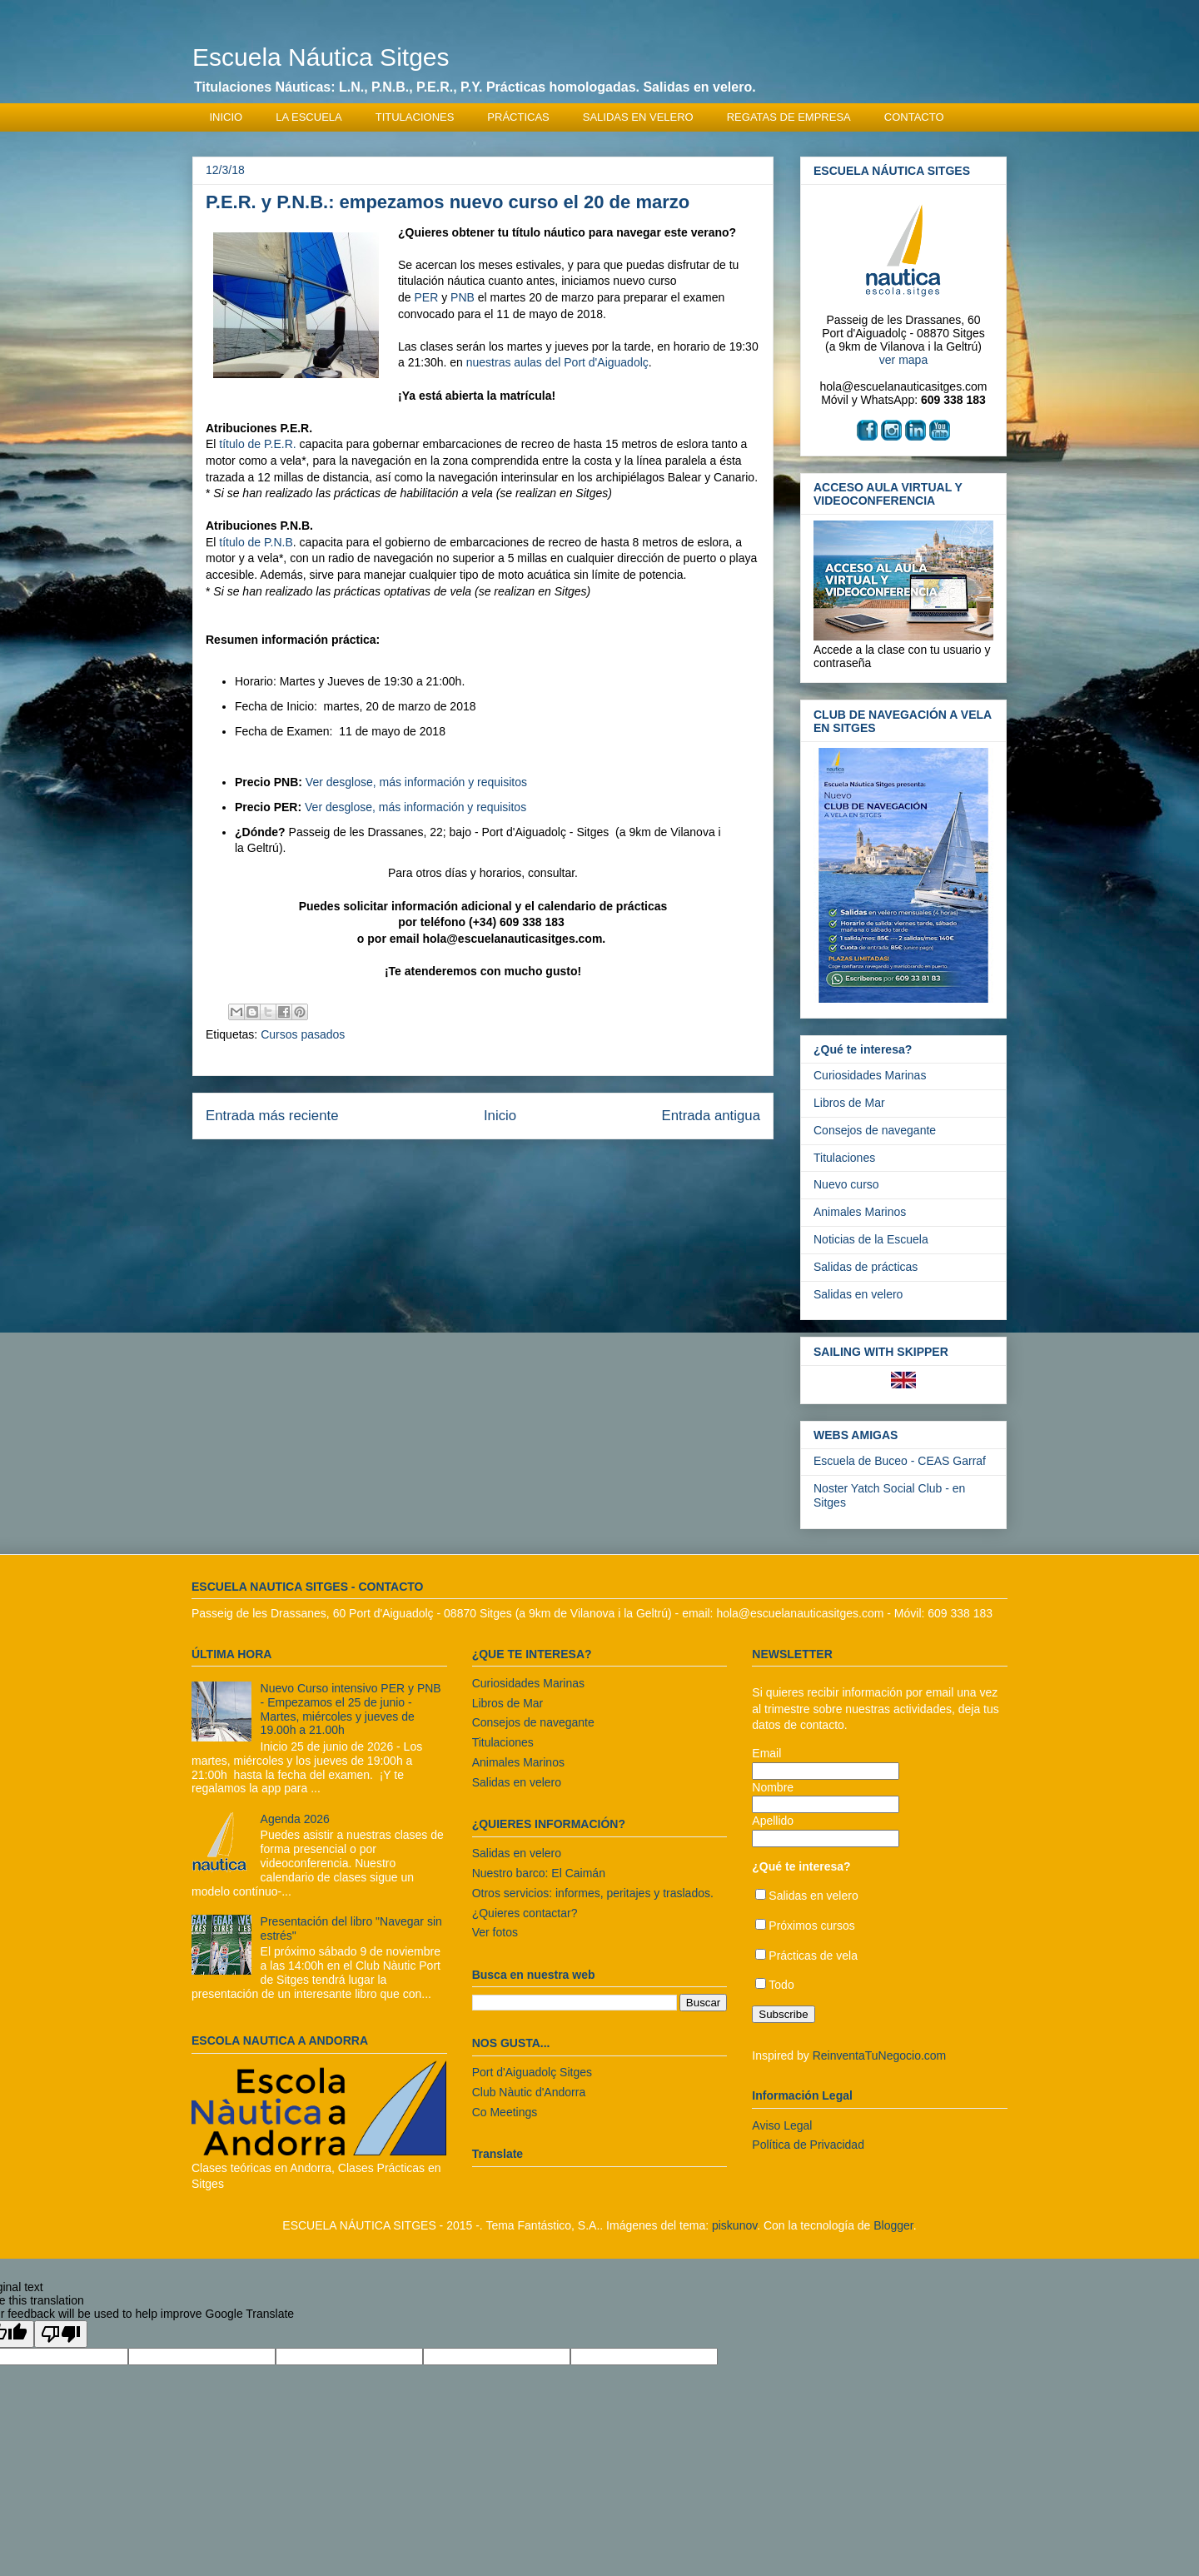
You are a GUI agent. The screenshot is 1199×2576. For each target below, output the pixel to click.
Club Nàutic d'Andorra (529, 2092)
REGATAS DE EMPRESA (789, 117)
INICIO (226, 117)
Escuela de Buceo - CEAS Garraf (899, 1460)
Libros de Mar (849, 1102)
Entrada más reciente (272, 1116)
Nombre (773, 1787)
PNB (462, 297)
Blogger (893, 2225)
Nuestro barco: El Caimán (538, 1873)
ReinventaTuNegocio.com (880, 2055)
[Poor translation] (60, 2334)
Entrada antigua (711, 1116)
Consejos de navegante (874, 1130)
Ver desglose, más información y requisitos (416, 782)
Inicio (500, 1116)
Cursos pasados (303, 1034)
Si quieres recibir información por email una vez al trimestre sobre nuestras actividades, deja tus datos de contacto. (875, 1708)
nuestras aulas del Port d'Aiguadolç (557, 362)
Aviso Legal (782, 2125)
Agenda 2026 (295, 1819)
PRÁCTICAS (518, 117)
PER (426, 297)
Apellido (773, 1820)
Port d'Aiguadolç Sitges (532, 2072)
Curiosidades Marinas (869, 1075)
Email (766, 1753)
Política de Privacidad (808, 2144)
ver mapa (903, 359)
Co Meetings (505, 2112)
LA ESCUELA (309, 117)
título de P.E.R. (257, 444)
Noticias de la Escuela (870, 1239)
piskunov (734, 2225)
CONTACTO (914, 117)
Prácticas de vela (813, 1955)
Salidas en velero (858, 1294)
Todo (781, 1984)
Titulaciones (844, 1157)
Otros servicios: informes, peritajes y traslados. (593, 1893)
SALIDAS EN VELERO (638, 117)
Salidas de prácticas (865, 1266)
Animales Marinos (859, 1211)
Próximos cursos (811, 1925)
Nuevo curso (846, 1184)
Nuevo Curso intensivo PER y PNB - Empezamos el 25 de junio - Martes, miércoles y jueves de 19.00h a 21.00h (351, 1709)
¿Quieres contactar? (525, 1913)
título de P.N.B (255, 542)
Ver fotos (495, 1932)
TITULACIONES (415, 117)
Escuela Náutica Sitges (321, 57)
